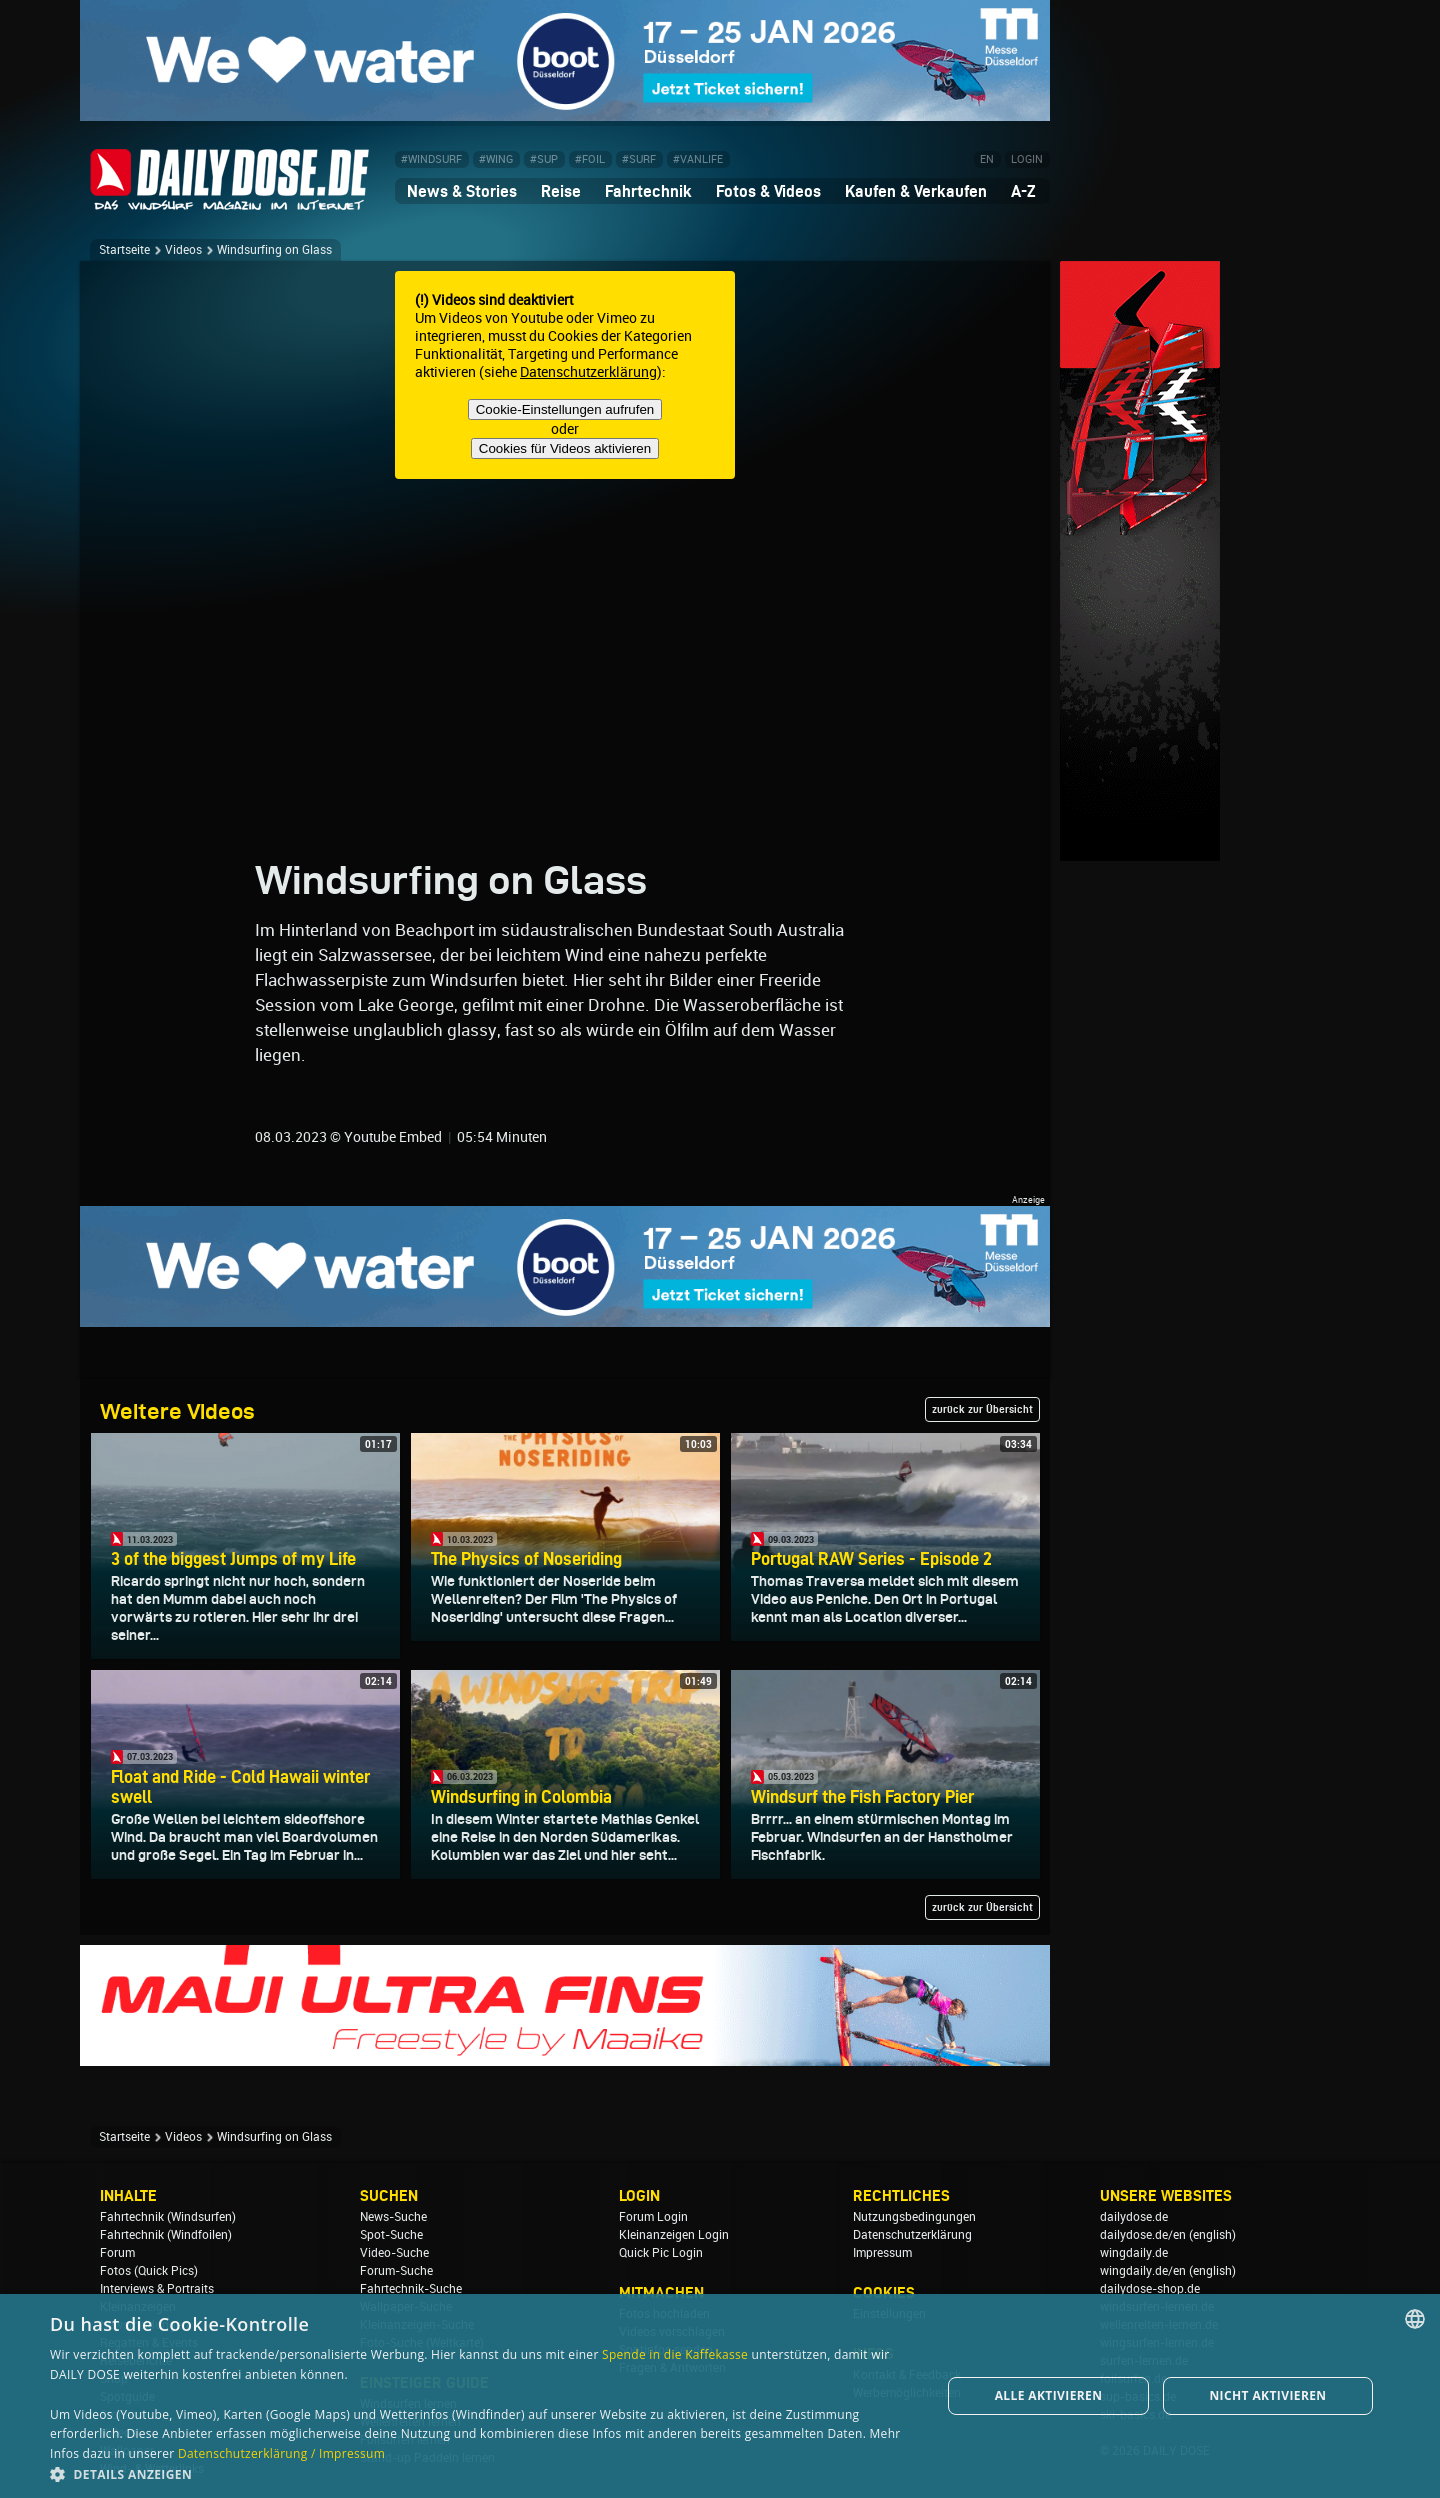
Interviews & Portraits (157, 2289)
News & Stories (462, 191)
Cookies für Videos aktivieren (565, 448)
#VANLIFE (698, 159)
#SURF (639, 159)
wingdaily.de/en (1143, 2271)
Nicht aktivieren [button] (1267, 2395)
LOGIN (1027, 159)
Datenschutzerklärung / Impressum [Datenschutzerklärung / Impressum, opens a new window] (281, 2453)
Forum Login (653, 2217)
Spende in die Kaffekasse (675, 2354)
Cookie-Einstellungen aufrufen (565, 409)
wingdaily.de (1134, 2253)
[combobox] (1415, 2319)
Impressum (882, 2253)
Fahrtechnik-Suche (411, 2289)
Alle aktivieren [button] (1049, 2395)
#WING (496, 159)
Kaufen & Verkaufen (916, 191)
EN (987, 159)
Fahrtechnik (648, 191)
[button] (482, 2473)
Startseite (124, 250)
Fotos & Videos (768, 191)
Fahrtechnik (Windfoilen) (166, 2235)
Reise (561, 191)
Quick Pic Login (661, 2253)
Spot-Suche (391, 2235)
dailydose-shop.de (1150, 2289)
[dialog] (720, 2396)
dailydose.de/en (1143, 2235)
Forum (117, 2253)
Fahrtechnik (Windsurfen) (168, 2217)
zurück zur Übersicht (982, 1409)
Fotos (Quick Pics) (149, 2271)
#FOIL (590, 159)
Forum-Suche (396, 2271)
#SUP (544, 159)
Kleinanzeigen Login (674, 2235)
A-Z (1023, 191)
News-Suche (393, 2217)
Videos (183, 250)
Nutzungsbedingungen (914, 2217)
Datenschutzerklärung (588, 372)
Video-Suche (394, 2253)
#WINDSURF (431, 159)
